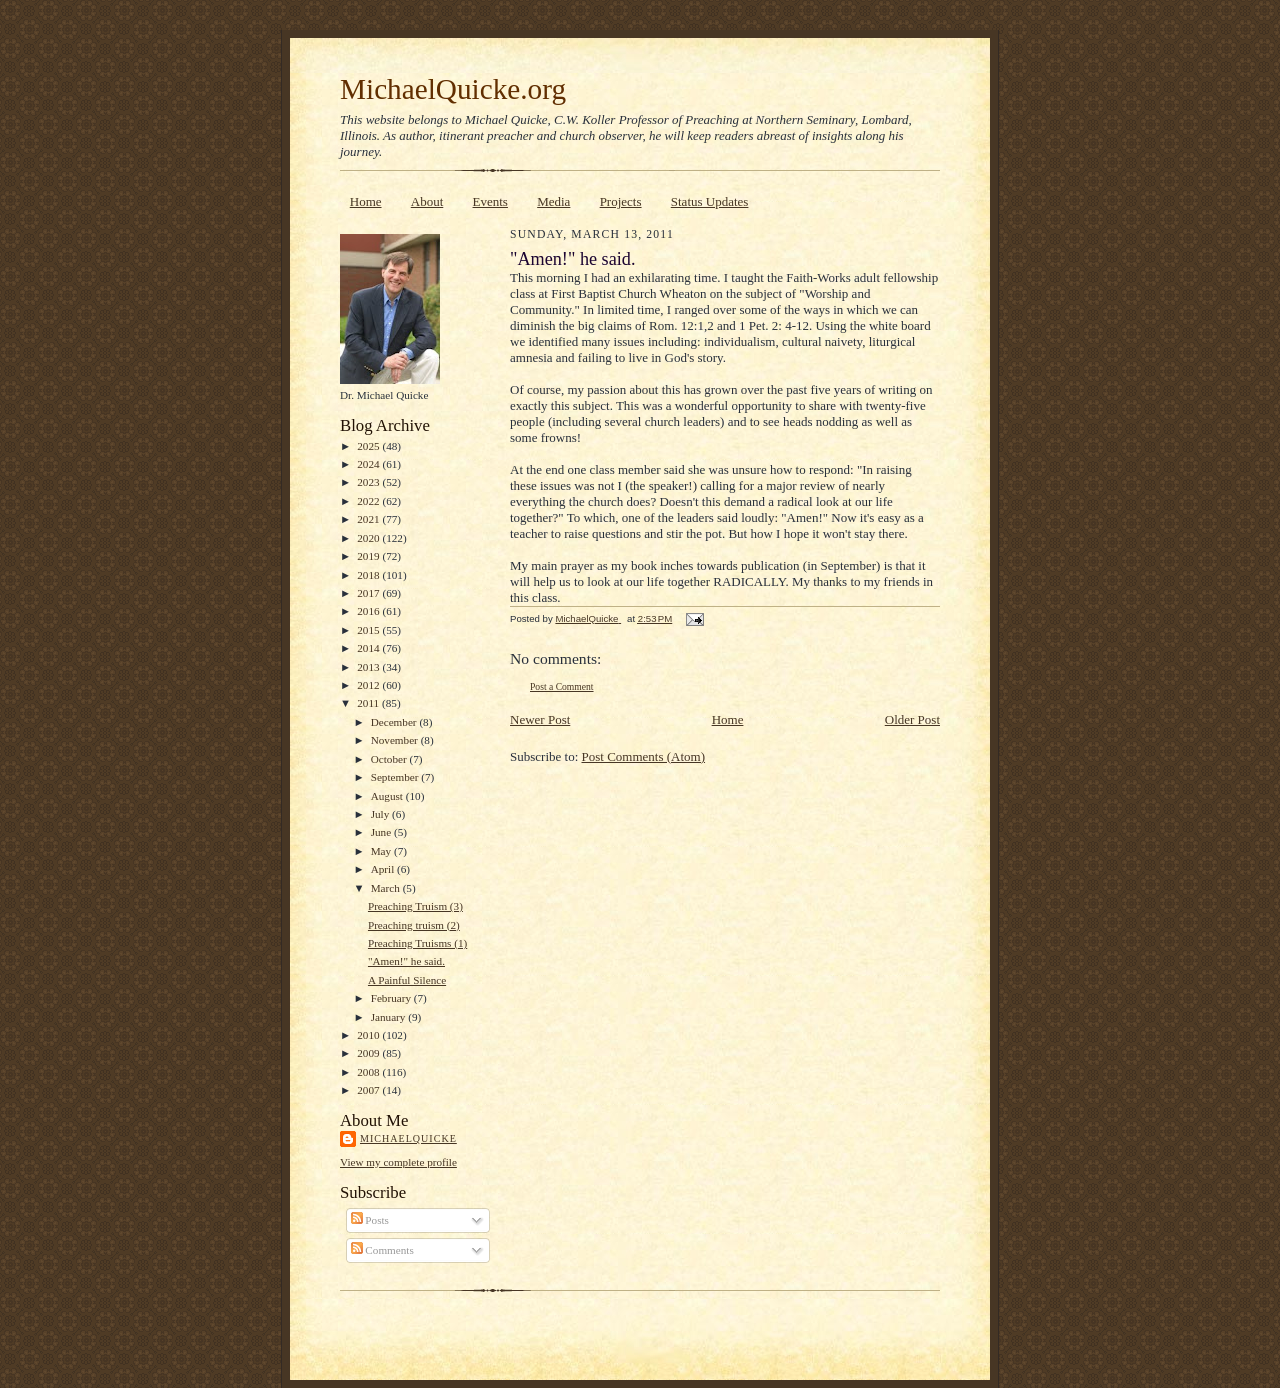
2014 (369, 648)
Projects (621, 201)
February (392, 998)
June (382, 832)
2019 (369, 556)
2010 (369, 1035)
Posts (370, 1220)
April (384, 869)
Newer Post (540, 719)
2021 (369, 519)
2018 (369, 575)
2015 (369, 630)
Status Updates (710, 201)
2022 (369, 501)
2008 (369, 1072)
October (390, 759)
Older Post (912, 719)
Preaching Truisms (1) (417, 943)
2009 (369, 1053)
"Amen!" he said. (406, 961)
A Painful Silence (407, 980)
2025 (369, 446)
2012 (369, 685)
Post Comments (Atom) (644, 756)
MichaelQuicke (408, 1138)
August (388, 796)
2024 (369, 464)
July (381, 814)
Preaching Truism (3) (415, 906)
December (395, 722)
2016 (369, 611)
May (382, 851)
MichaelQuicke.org (453, 89)
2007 (369, 1090)
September (396, 777)
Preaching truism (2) (414, 925)
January (390, 1017)
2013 (369, 667)
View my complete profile (398, 1162)
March (387, 888)
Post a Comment (562, 686)
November (396, 740)
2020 (369, 538)
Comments (382, 1250)
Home (366, 201)
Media (553, 201)
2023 (369, 482)
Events (490, 201)
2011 (369, 703)
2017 (369, 593)
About (427, 201)
